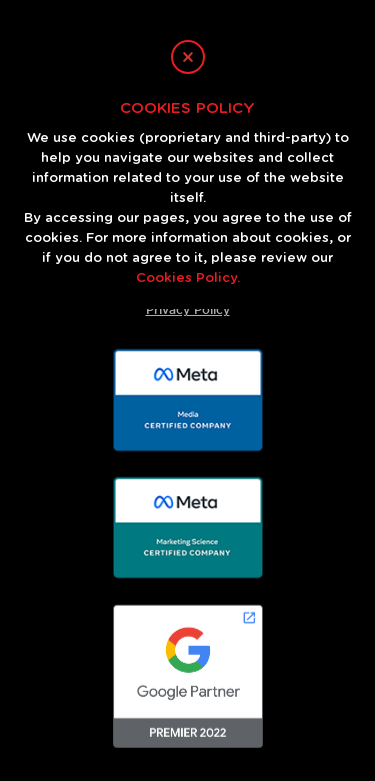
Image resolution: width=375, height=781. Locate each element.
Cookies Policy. (188, 278)
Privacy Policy (188, 309)
